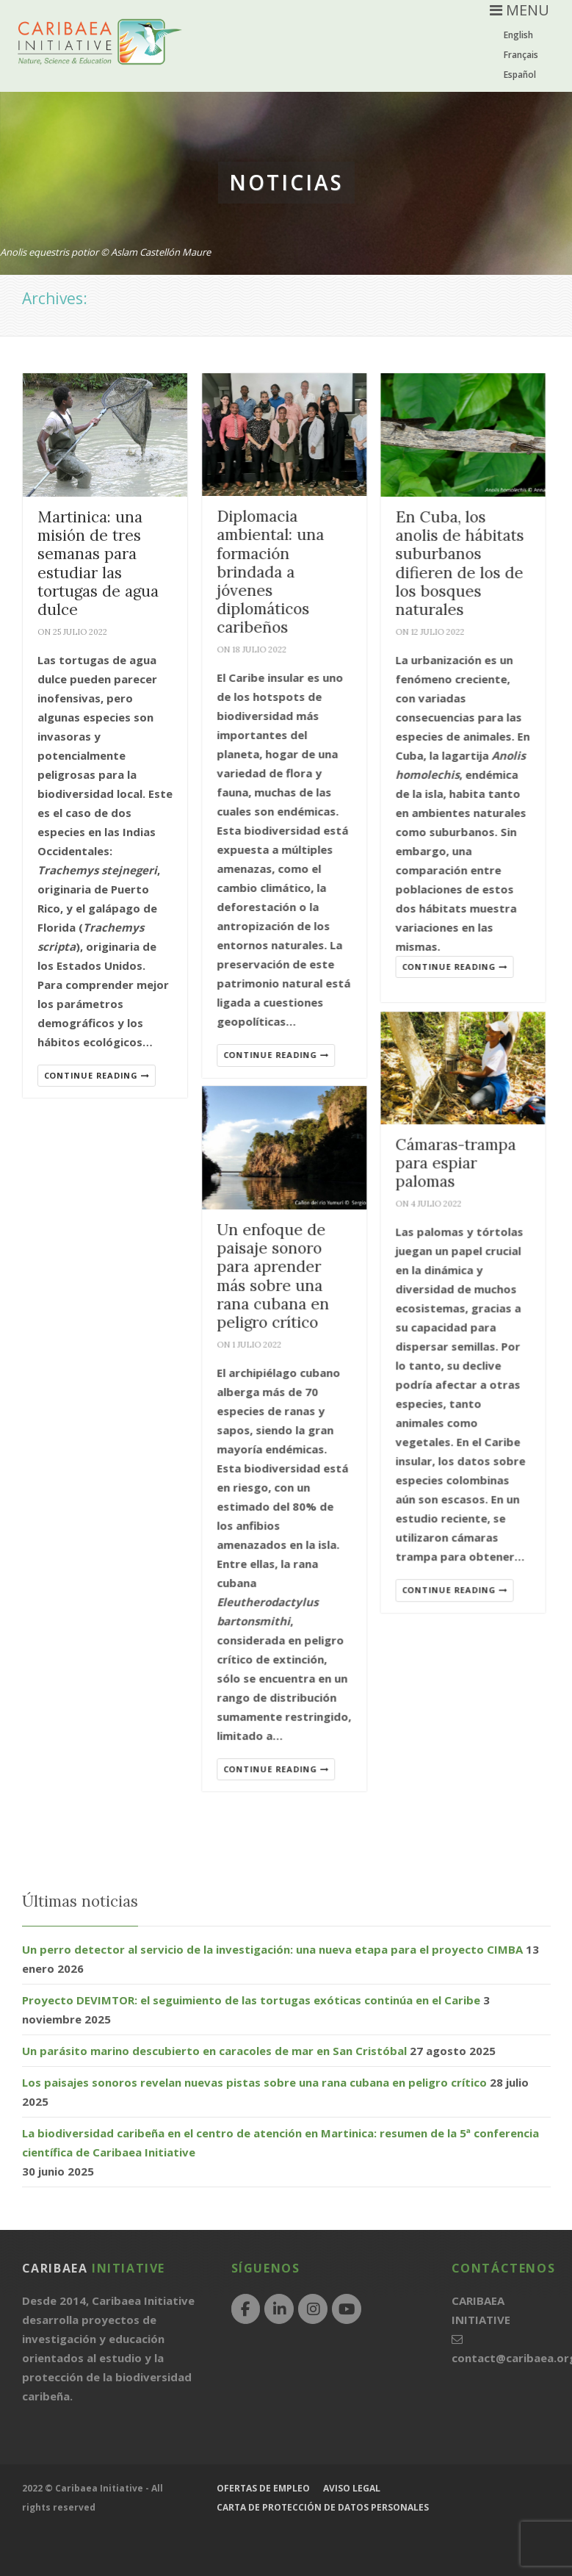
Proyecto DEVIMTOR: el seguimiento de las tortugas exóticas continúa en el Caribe (251, 2000)
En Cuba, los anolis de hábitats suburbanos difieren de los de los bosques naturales (463, 563)
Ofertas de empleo (263, 2488)
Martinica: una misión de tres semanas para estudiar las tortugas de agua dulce (98, 563)
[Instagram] (312, 2309)
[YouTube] (346, 2309)
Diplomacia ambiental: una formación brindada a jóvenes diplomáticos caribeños (272, 571)
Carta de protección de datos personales (323, 2507)
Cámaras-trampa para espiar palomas (459, 1170)
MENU (519, 10)
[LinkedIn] (279, 2309)
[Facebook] (246, 2309)
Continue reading (97, 1075)
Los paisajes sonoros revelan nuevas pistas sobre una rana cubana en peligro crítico (254, 2082)
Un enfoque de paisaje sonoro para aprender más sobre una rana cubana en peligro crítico (275, 1284)
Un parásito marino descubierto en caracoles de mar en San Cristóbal (214, 2050)
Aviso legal (351, 2488)
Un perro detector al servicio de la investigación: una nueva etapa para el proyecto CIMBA (272, 1949)
